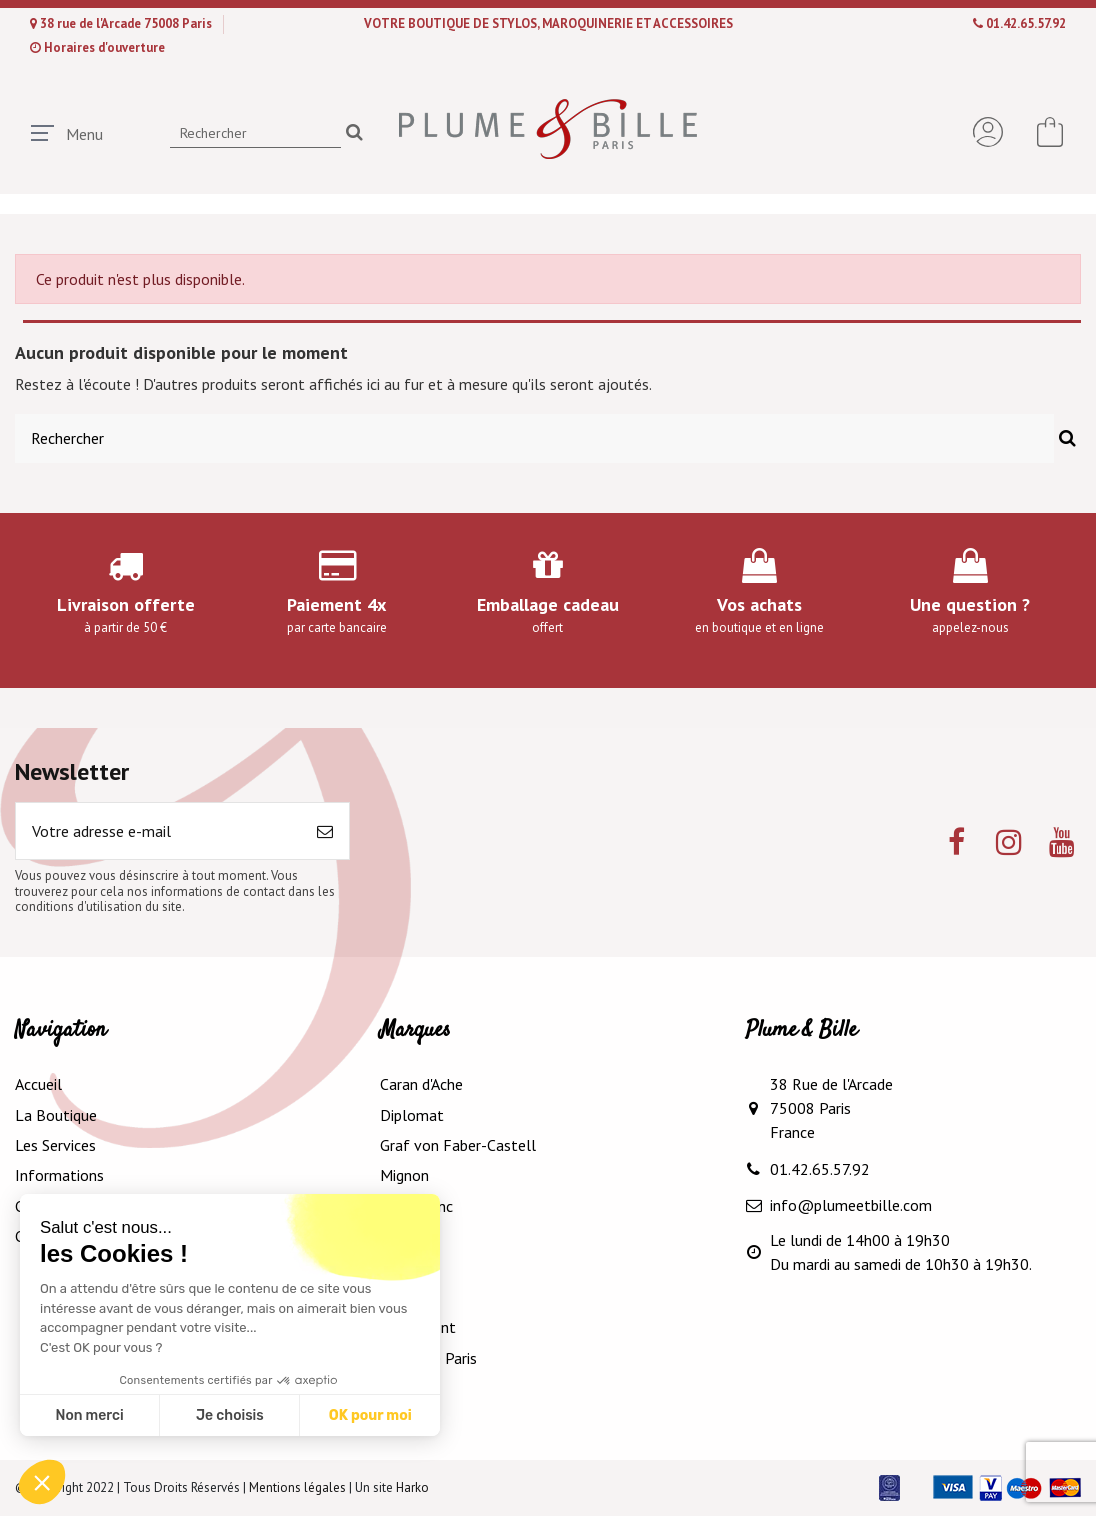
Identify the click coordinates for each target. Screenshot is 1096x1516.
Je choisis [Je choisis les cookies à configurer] (230, 1415)
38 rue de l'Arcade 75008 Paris (127, 23)
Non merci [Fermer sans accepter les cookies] (89, 1415)
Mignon (404, 1175)
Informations (59, 1175)
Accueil (38, 1084)
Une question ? (970, 604)
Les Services (55, 1145)
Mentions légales (297, 1487)
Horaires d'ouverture (104, 47)
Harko (412, 1487)
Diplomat (412, 1115)
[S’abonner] (325, 831)
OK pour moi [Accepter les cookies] (370, 1415)
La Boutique (56, 1115)
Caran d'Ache (421, 1084)
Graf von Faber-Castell (458, 1145)
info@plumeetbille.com (851, 1205)
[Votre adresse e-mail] (158, 831)
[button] (42, 1482)
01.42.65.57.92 (1026, 23)
